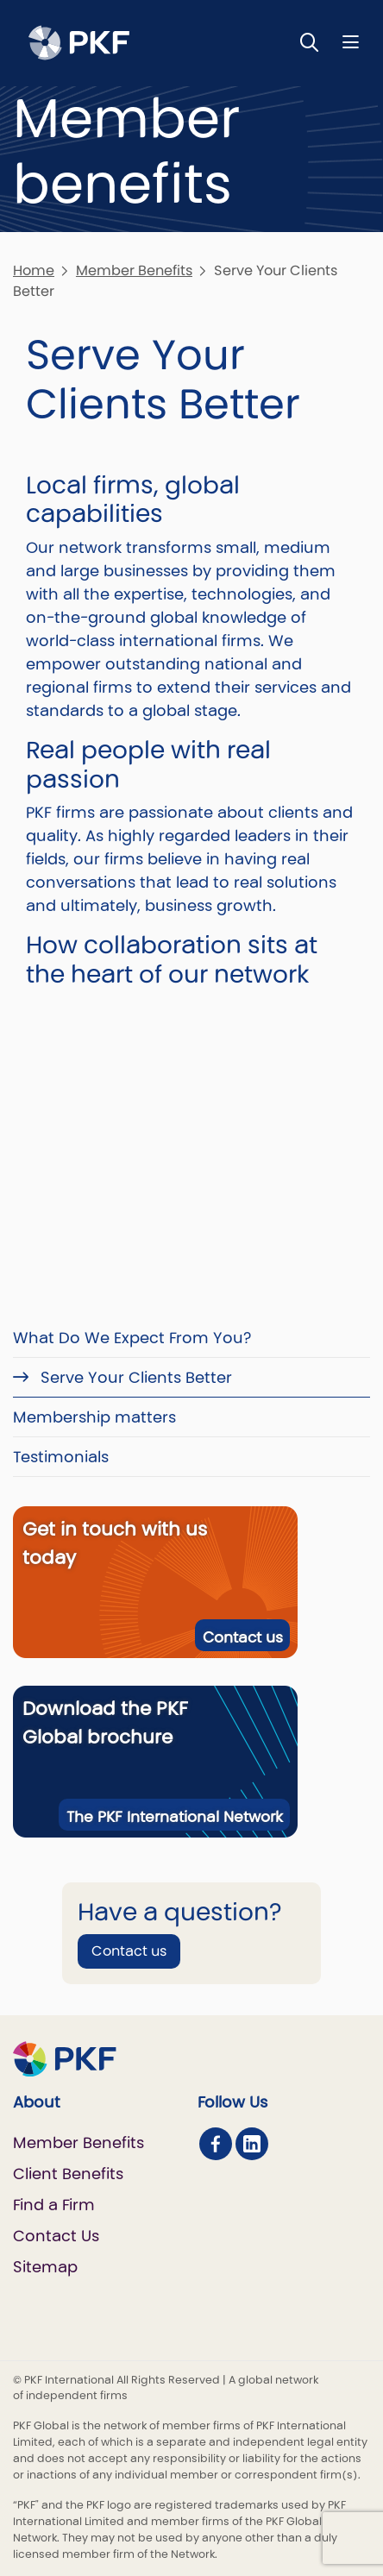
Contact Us (56, 2235)
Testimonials (61, 1456)
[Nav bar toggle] (351, 42)
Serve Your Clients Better (134, 1377)
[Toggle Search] (309, 42)
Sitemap (45, 2267)
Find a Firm (54, 2204)
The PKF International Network (174, 1816)
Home (33, 270)
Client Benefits (68, 2173)
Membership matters (94, 1417)
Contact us (243, 1637)
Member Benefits (134, 270)
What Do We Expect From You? (132, 1337)
